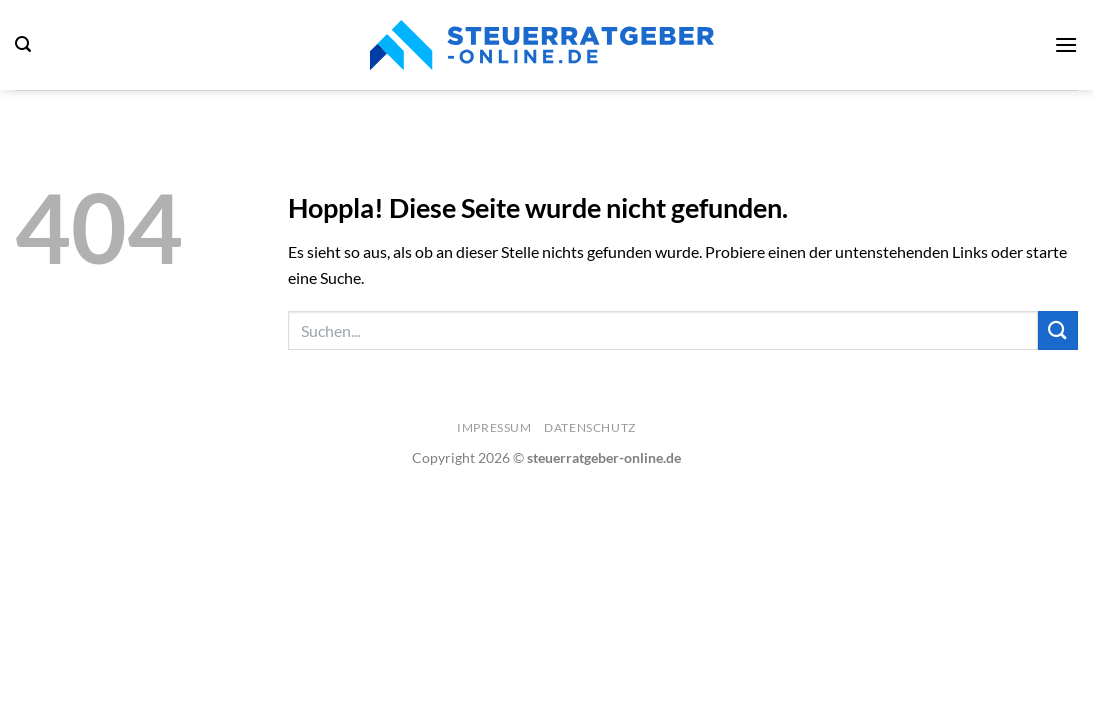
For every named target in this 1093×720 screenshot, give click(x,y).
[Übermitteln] (1058, 330)
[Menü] (1066, 44)
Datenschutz (590, 427)
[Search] (23, 44)
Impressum (494, 427)
